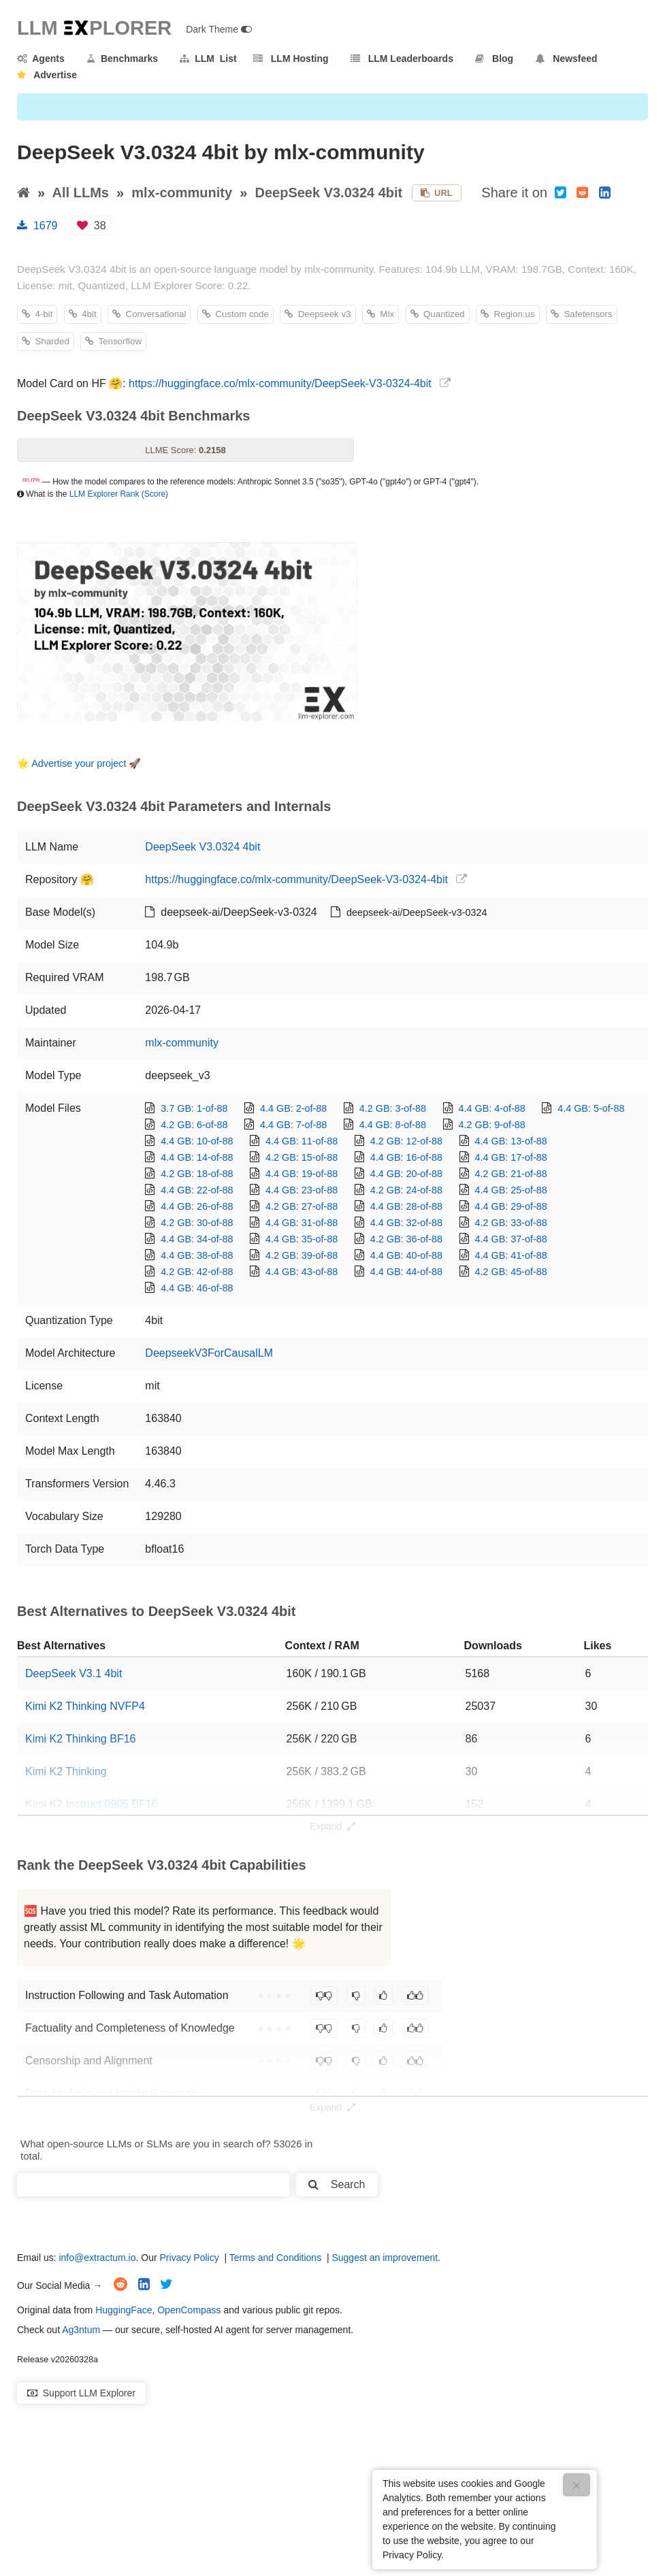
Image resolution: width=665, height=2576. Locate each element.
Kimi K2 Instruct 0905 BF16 (91, 1804)
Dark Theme (219, 29)
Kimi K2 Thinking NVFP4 (85, 1706)
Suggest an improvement (384, 2257)
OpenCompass (189, 2310)
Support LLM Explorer (81, 2393)
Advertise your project (78, 763)
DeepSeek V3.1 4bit (73, 1673)
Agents (41, 58)
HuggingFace (123, 2310)
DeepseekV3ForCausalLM (209, 1353)
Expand (332, 1826)
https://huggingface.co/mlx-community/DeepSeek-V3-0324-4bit (280, 383)
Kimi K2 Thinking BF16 (80, 1739)
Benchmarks (122, 58)
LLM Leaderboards (402, 58)
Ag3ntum (81, 2329)
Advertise (47, 74)
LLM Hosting (290, 58)
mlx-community (181, 192)
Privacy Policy (189, 2257)
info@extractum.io (97, 2257)
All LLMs (80, 192)
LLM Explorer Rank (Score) (118, 494)
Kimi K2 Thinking (66, 1771)
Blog (494, 58)
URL (437, 193)
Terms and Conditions (275, 2257)
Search (336, 2184)
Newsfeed (567, 58)
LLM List (208, 58)
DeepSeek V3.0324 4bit (328, 192)
